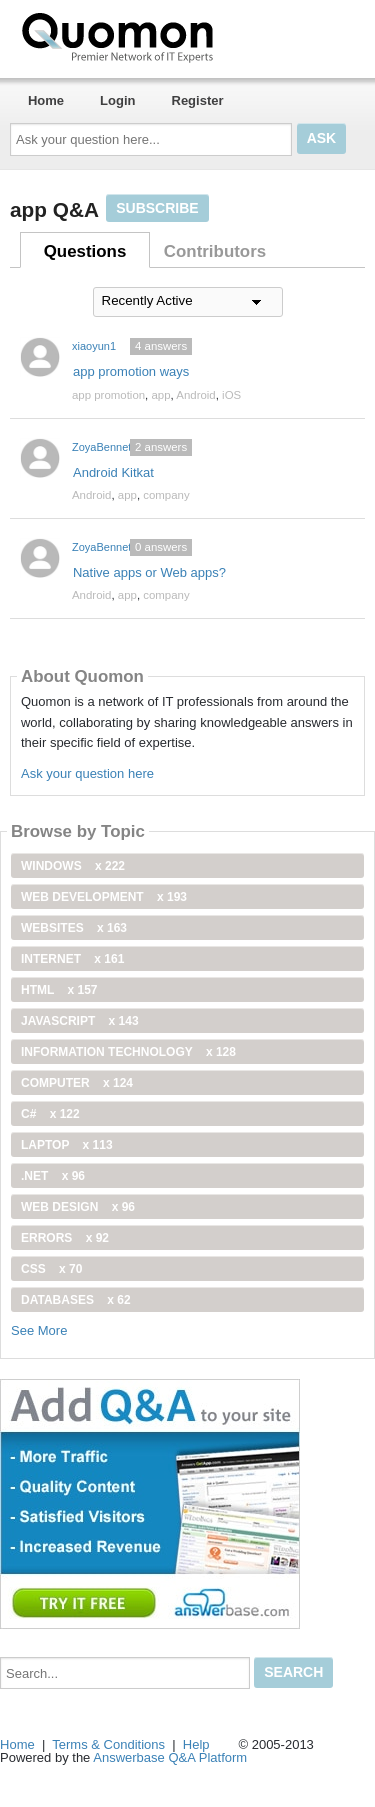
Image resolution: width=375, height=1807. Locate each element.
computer (77, 1083)
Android (195, 395)
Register (198, 100)
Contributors (215, 251)
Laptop (67, 1145)
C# (50, 1114)
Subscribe (157, 208)
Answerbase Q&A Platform (170, 1757)
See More (39, 1330)
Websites (74, 928)
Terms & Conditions (108, 1744)
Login (117, 100)
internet (72, 959)
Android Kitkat (113, 472)
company (166, 495)
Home (46, 100)
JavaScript (80, 1021)
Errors (65, 1238)
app (160, 395)
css (51, 1269)
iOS (231, 395)
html (59, 990)
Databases (76, 1300)
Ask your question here (87, 773)
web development (104, 897)
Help (196, 1744)
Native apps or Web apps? (149, 572)
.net (53, 1176)
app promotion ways (131, 371)
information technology (128, 1052)
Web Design (78, 1207)
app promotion (108, 395)
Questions (85, 251)
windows (73, 866)
